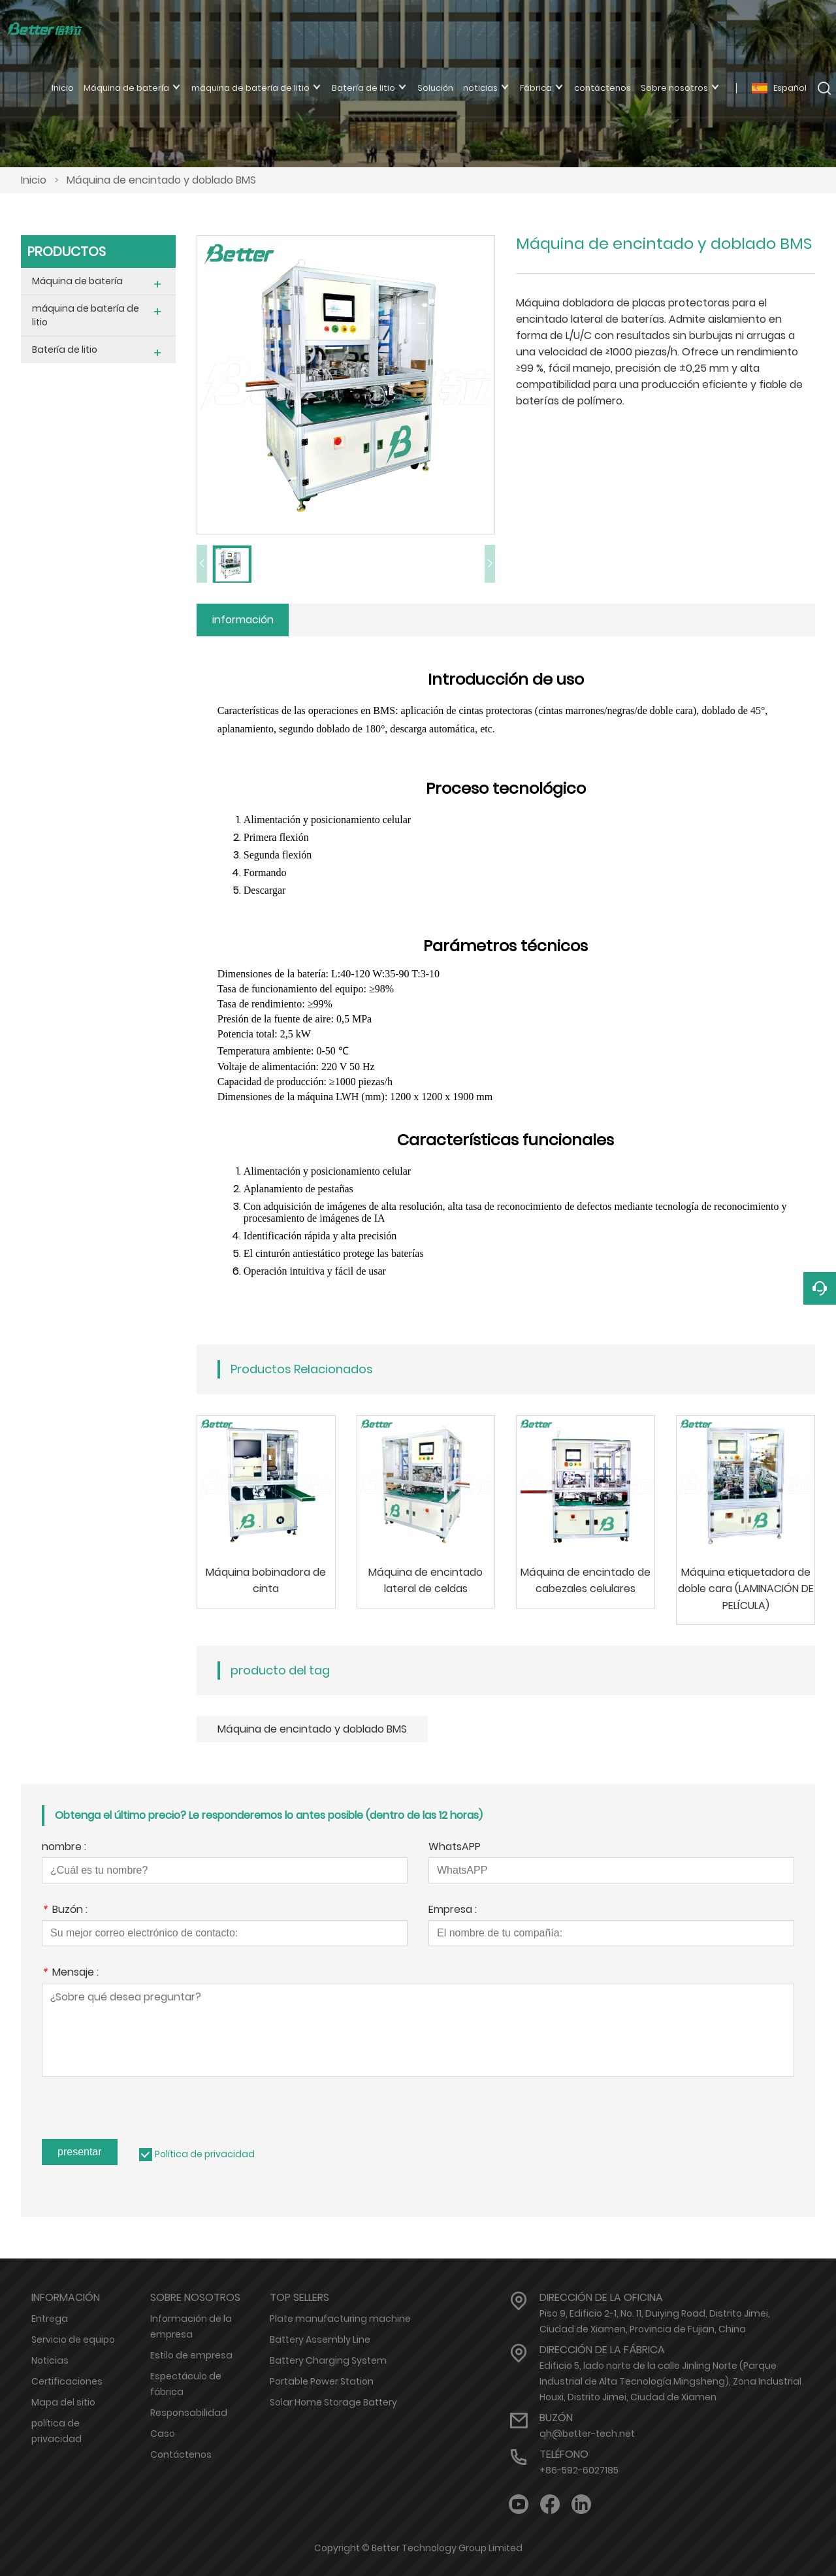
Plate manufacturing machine (340, 2318)
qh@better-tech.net (587, 2433)
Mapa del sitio (63, 2402)
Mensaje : (70, 1973)
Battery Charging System (328, 2360)
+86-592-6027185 (579, 2470)
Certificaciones (67, 2381)
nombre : (64, 1848)
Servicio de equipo (73, 2339)
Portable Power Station (322, 2381)
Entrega (49, 2318)
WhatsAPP (454, 1848)
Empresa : (452, 1910)
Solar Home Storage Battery (333, 2402)
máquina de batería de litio (85, 315)
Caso (162, 2433)
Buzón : (65, 1910)
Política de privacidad (205, 2153)
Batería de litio (64, 349)
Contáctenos (181, 2454)
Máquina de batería (77, 280)
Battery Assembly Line (320, 2339)
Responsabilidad (188, 2412)
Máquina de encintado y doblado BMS (161, 179)
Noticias (50, 2360)
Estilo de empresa (191, 2355)
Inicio (33, 179)
